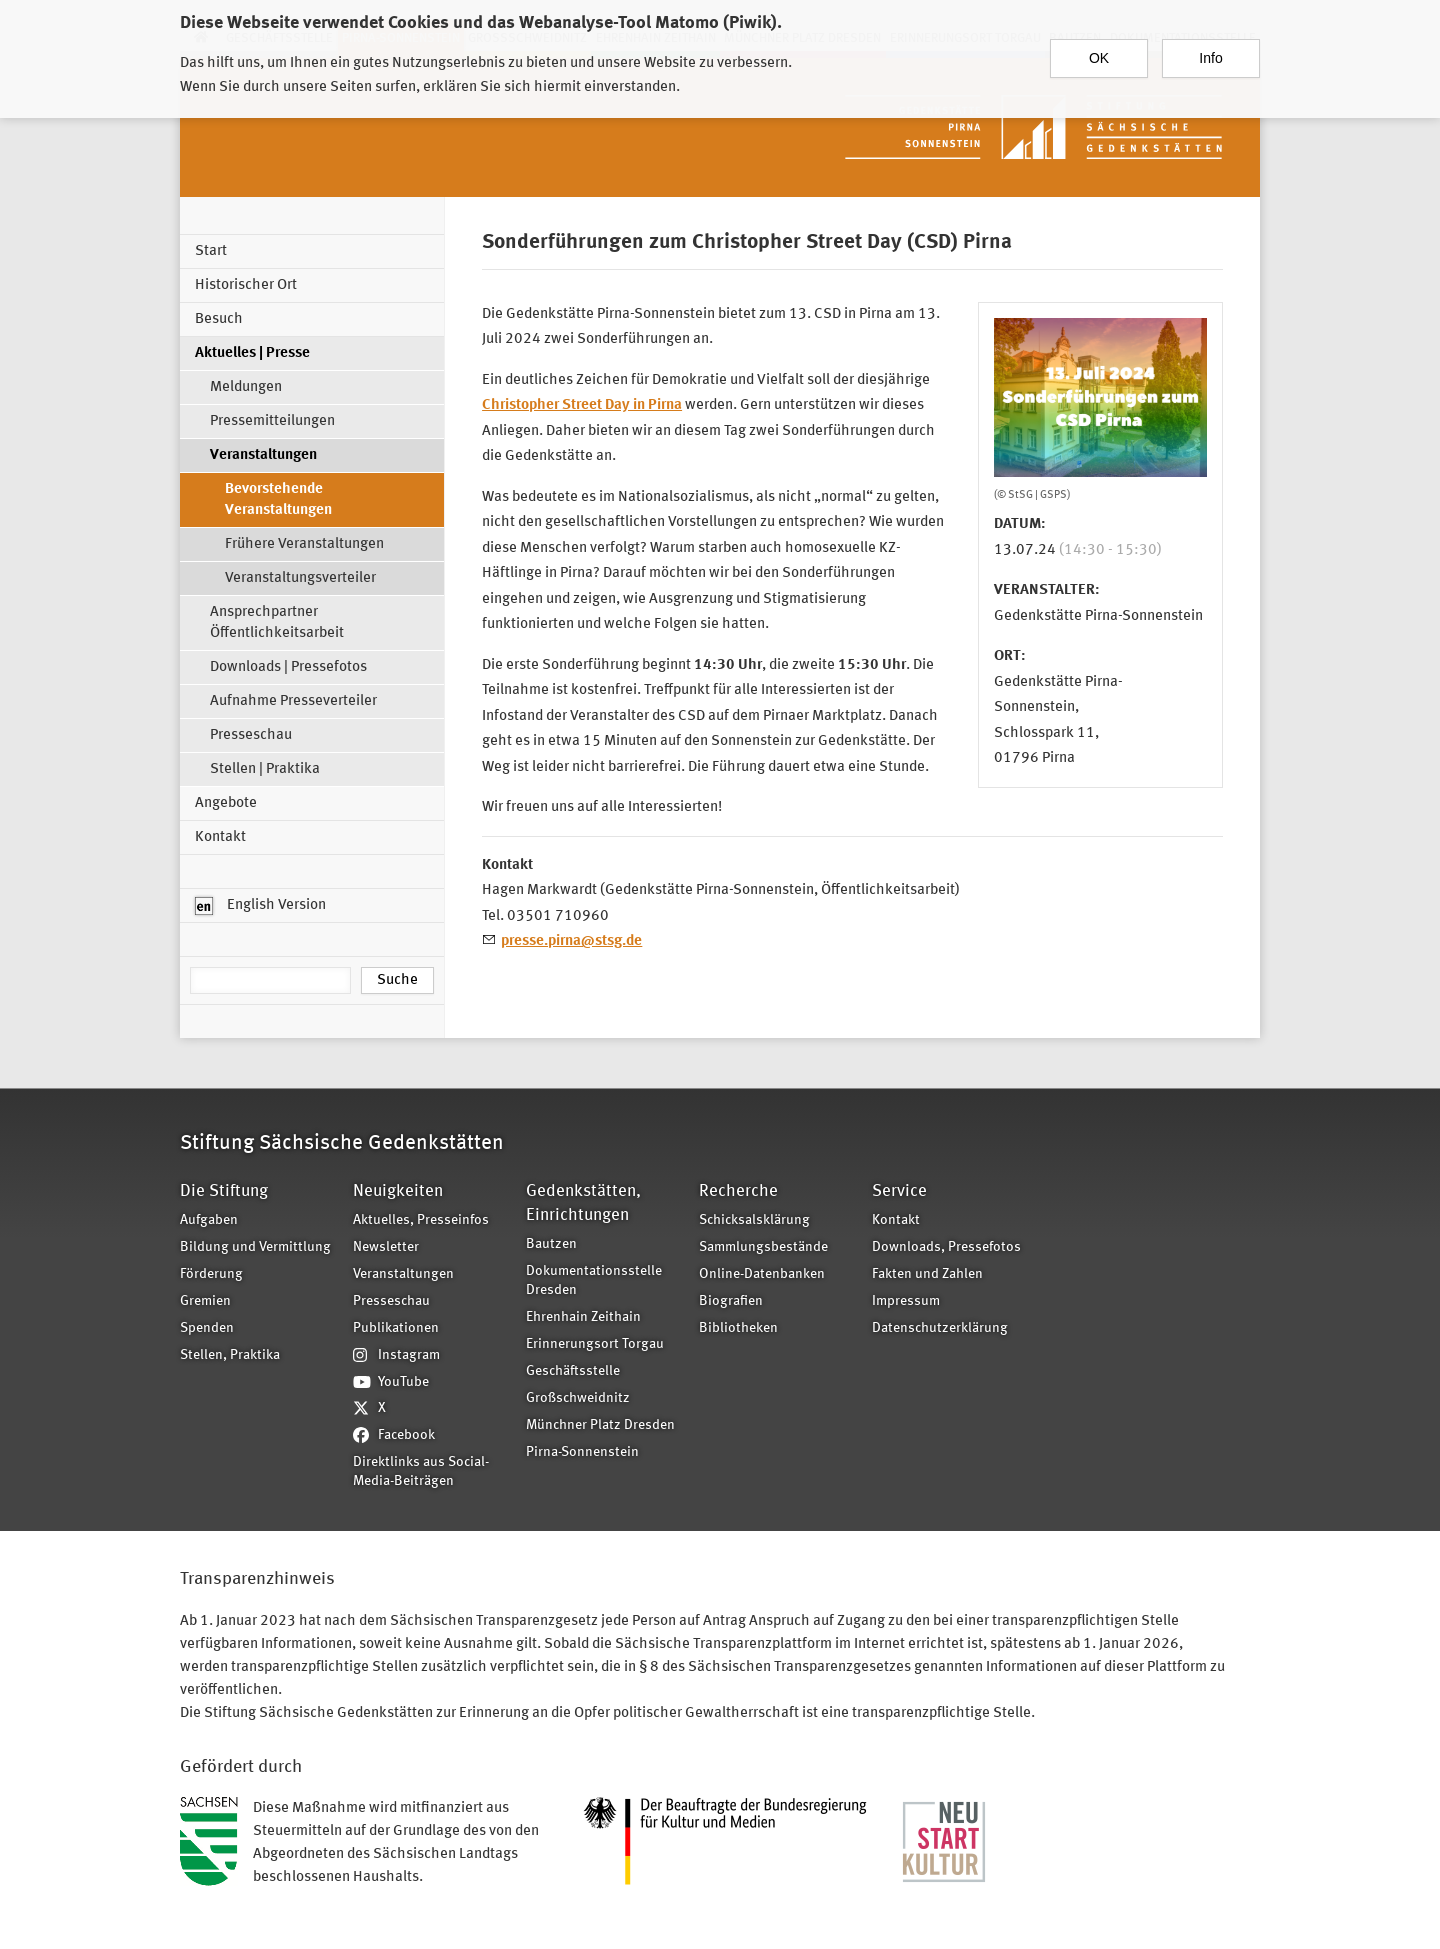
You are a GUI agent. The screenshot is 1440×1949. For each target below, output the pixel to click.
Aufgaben (209, 1220)
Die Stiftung (224, 1191)
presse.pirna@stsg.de (571, 941)
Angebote (226, 803)
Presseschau (251, 735)
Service (899, 1191)
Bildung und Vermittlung (255, 1247)
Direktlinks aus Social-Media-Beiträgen (421, 1472)
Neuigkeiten (398, 1191)
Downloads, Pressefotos (946, 1247)
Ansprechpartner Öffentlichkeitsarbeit (277, 623)
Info (1210, 49)
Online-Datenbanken (762, 1274)
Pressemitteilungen (272, 421)
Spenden (207, 1328)
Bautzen (551, 1244)
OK (1099, 49)
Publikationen (396, 1328)
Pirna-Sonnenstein (582, 1452)
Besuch (219, 319)
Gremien (205, 1301)
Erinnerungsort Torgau (595, 1344)
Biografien (731, 1301)
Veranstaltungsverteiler (300, 578)
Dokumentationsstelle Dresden (594, 1281)
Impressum (906, 1301)
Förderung (211, 1274)
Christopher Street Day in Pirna (582, 405)
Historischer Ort (246, 285)
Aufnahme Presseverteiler (293, 701)
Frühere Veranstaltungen (304, 544)
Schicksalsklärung (754, 1220)
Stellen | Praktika (265, 769)
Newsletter (386, 1247)
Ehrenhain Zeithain (583, 1317)
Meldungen (246, 387)
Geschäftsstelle (573, 1371)
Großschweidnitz (578, 1398)
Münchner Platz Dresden (600, 1425)
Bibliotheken (738, 1328)
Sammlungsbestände (763, 1247)
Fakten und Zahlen (927, 1274)
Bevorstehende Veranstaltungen (278, 500)
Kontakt (220, 837)
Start (211, 251)
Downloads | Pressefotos (288, 667)
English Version (260, 906)
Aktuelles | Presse (252, 353)
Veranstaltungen (263, 455)
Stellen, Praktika (230, 1355)
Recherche (738, 1191)
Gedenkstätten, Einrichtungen (583, 1203)
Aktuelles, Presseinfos (421, 1220)
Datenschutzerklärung (940, 1328)
